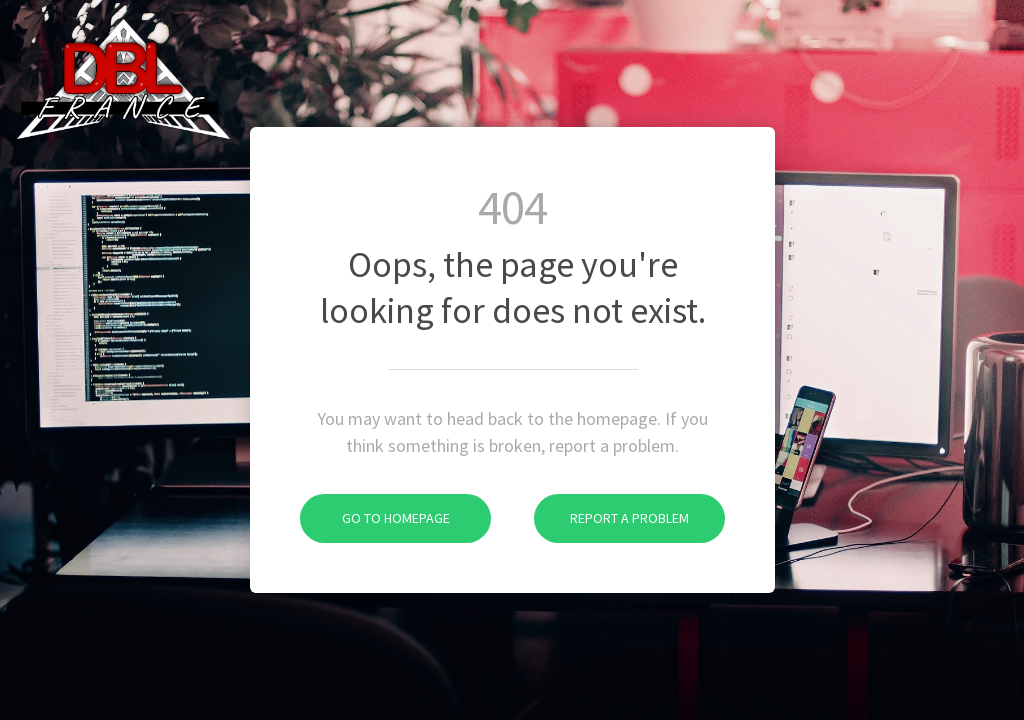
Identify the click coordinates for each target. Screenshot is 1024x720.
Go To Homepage (375, 518)
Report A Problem (611, 518)
